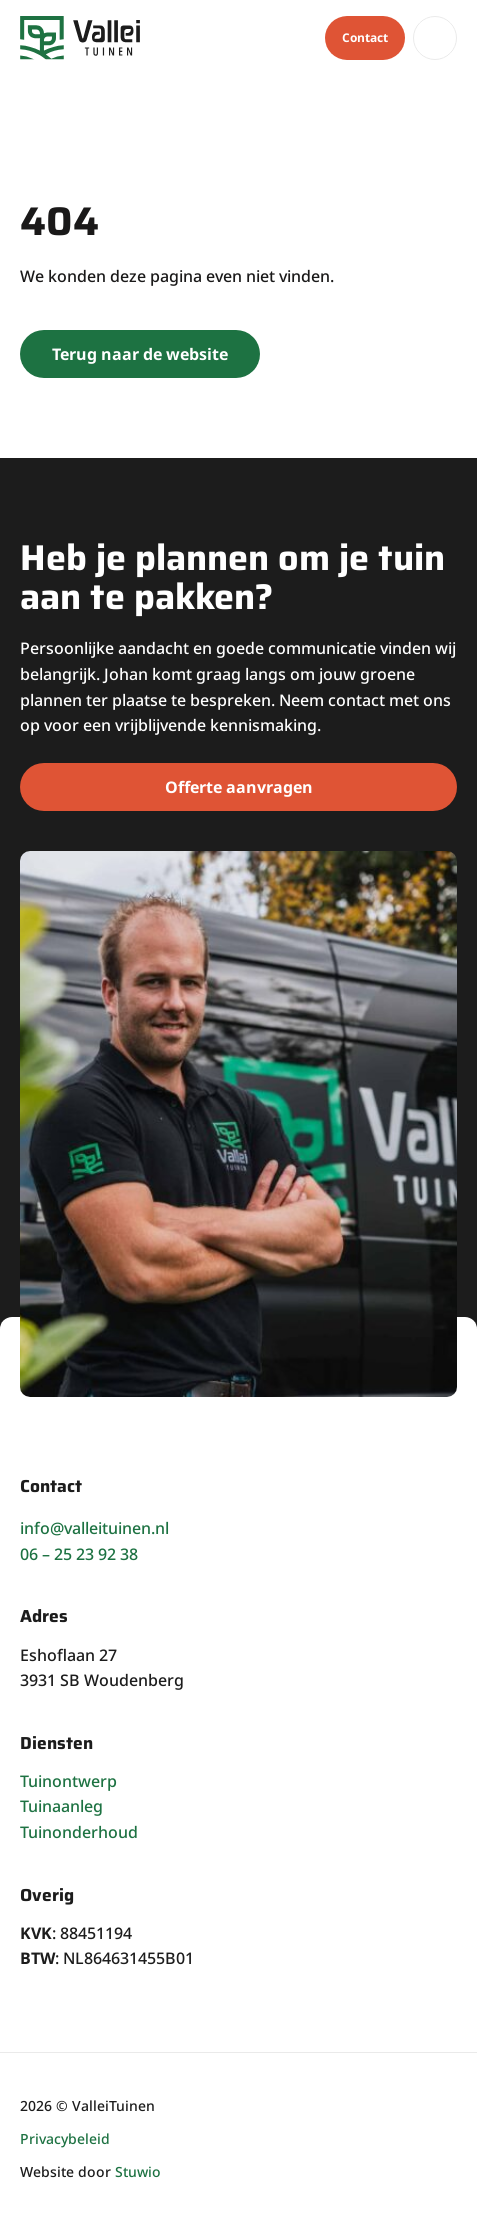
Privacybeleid (65, 2138)
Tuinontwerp (68, 1781)
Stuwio (138, 2171)
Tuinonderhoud (79, 1832)
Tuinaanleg (61, 1806)
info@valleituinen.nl (94, 1528)
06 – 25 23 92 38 (79, 1554)
